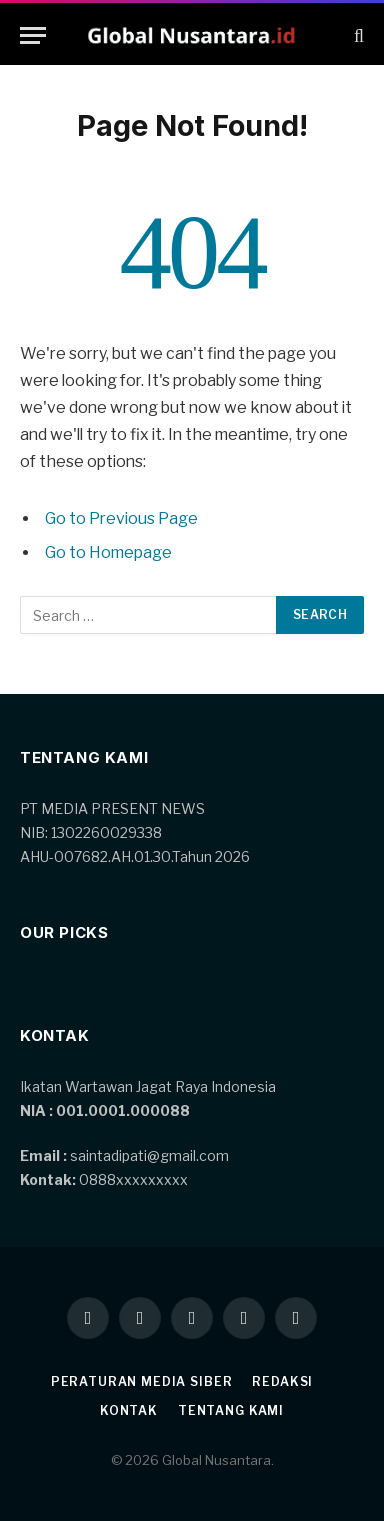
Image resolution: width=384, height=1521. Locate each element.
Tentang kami (231, 1410)
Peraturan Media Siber (142, 1381)
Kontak (129, 1410)
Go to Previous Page (121, 518)
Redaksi (282, 1381)
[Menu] (33, 35)
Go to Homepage (108, 552)
